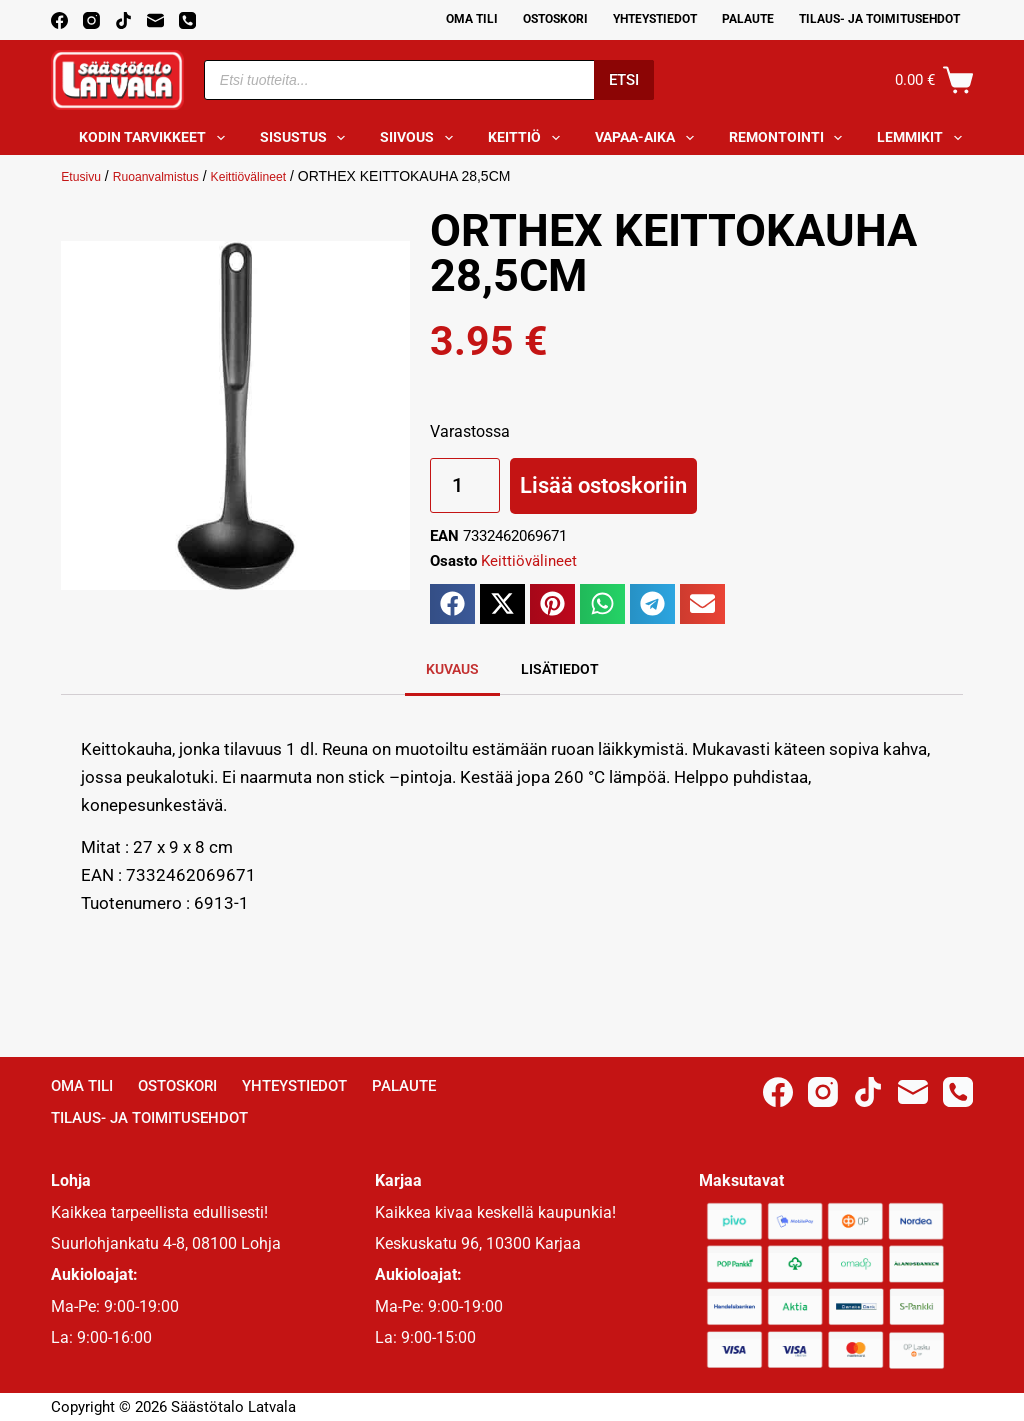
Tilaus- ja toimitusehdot (879, 19)
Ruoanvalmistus (169, 176)
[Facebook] (59, 20)
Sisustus (307, 138)
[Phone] (187, 20)
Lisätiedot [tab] (560, 669)
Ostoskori (555, 19)
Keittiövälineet (273, 176)
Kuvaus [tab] (452, 669)
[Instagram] (91, 20)
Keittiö (528, 138)
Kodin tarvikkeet (156, 138)
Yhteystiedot (655, 19)
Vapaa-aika (648, 138)
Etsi (624, 80)
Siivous (420, 138)
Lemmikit (923, 138)
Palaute (748, 19)
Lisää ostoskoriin (603, 485)
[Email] (155, 20)
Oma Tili (472, 19)
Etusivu (84, 176)
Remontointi (790, 138)
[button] (452, 604)
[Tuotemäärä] (465, 485)
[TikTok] (123, 20)
